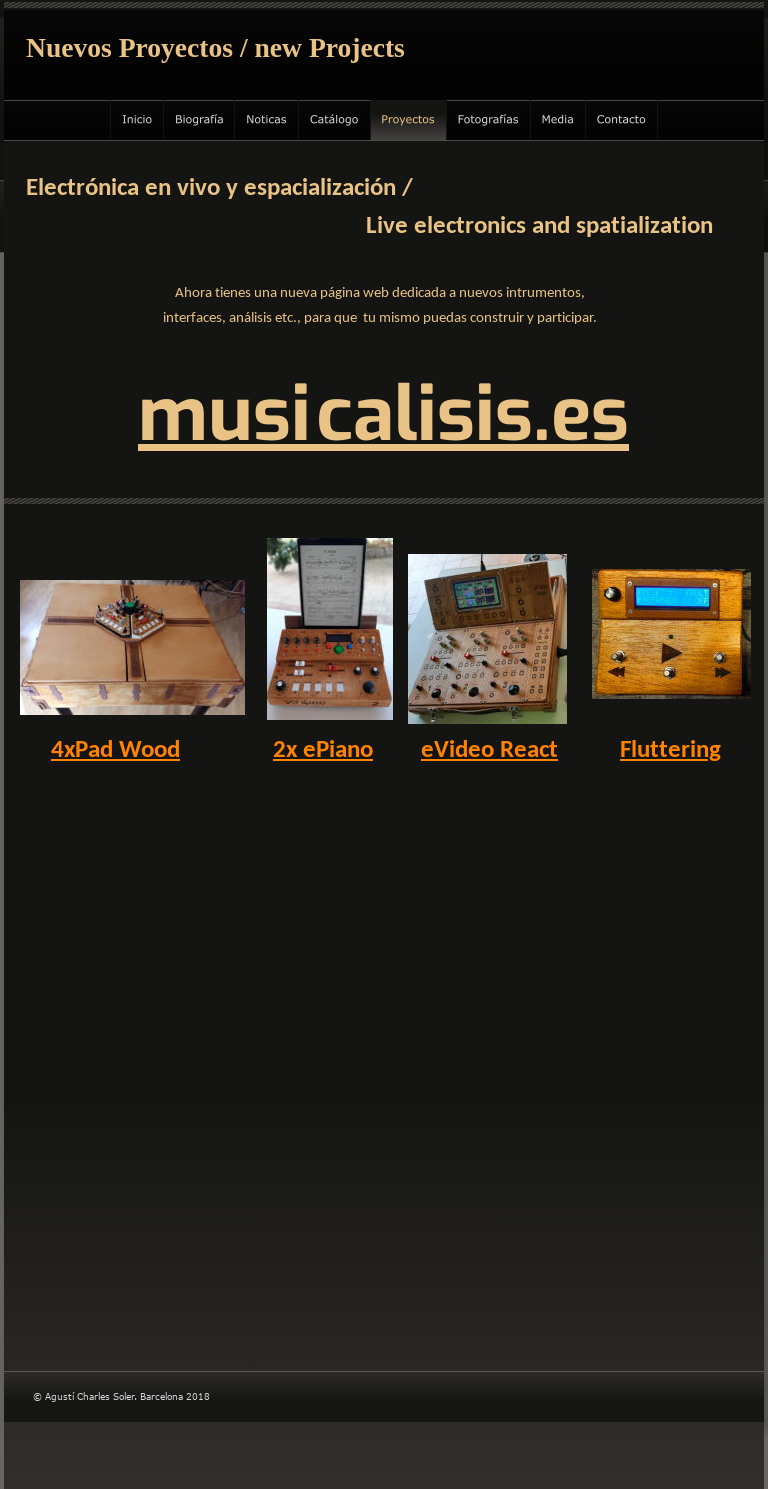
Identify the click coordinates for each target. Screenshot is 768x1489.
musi (224, 415)
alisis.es (491, 415)
